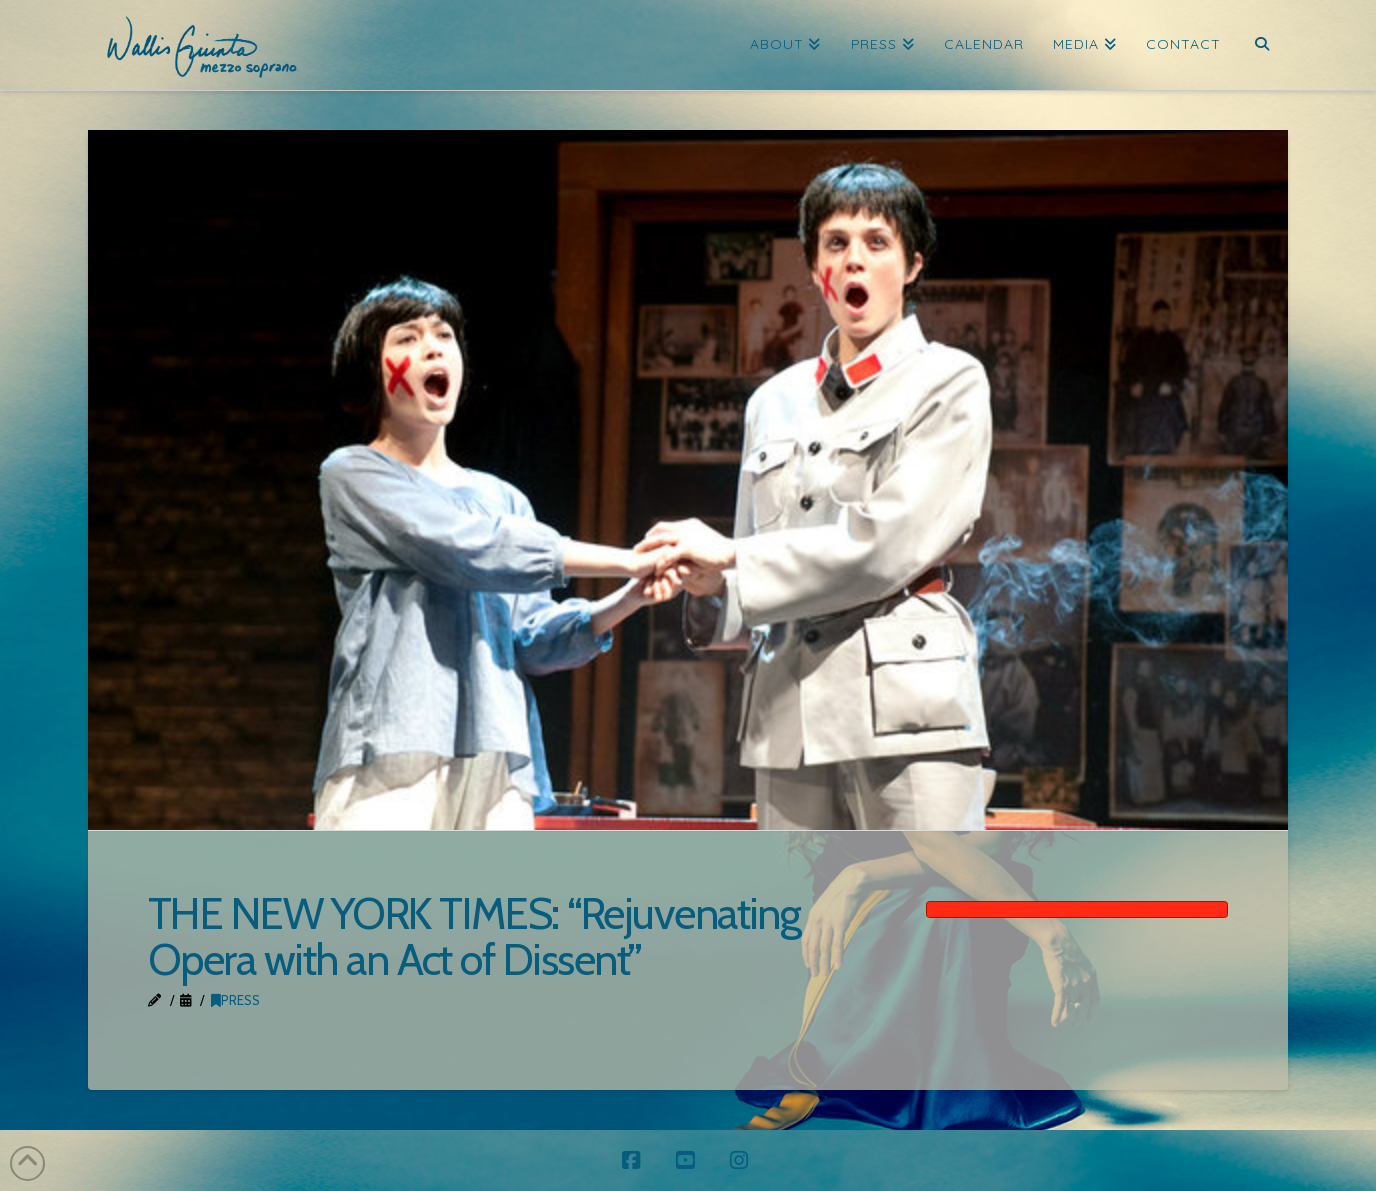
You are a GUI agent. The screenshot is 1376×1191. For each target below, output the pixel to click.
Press (235, 1000)
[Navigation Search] (1261, 45)
